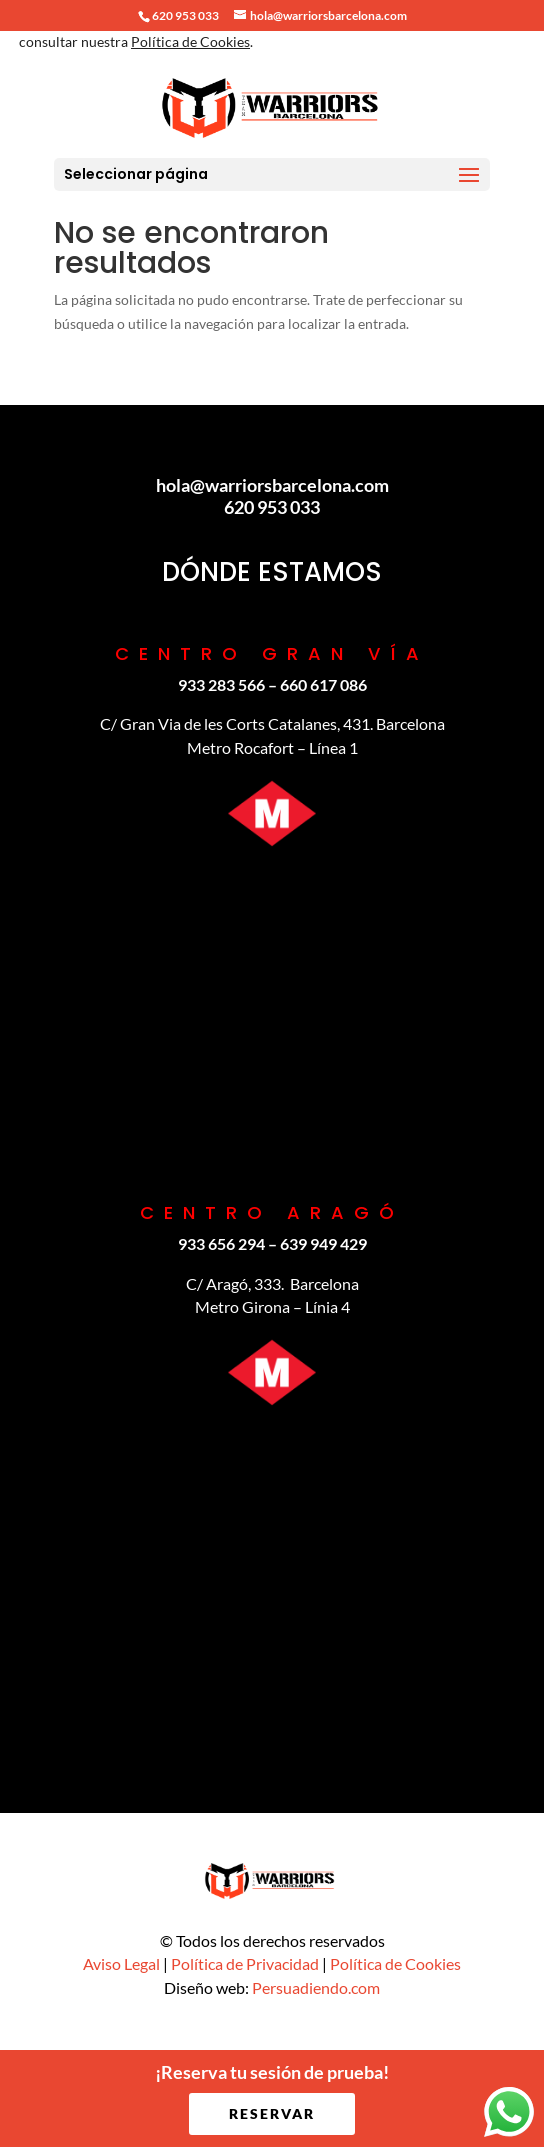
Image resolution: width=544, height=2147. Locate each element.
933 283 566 (221, 684)
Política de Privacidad (245, 1963)
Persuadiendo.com (316, 1987)
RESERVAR (272, 2113)
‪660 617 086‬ (323, 684)
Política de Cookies (395, 1963)
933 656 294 (221, 1243)
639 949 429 (323, 1243)
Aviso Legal (121, 1963)
